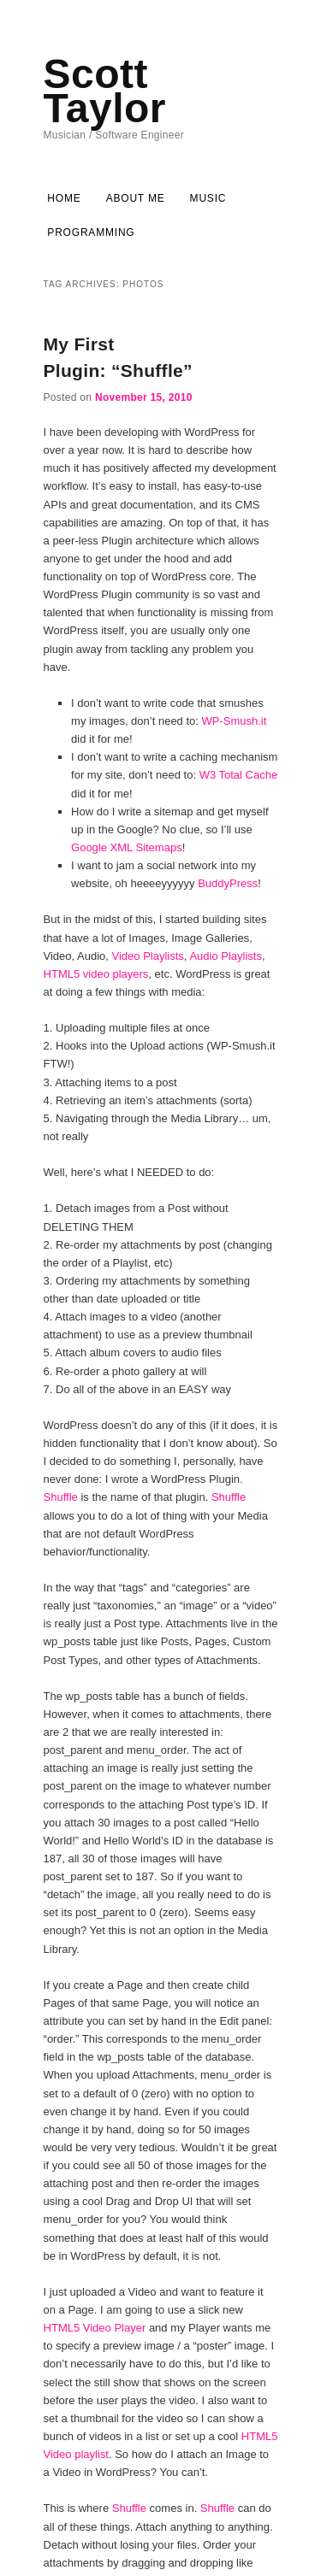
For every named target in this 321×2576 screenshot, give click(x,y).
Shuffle (61, 1497)
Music (208, 198)
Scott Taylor (105, 91)
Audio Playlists (225, 956)
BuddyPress (228, 883)
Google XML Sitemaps (126, 847)
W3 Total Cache (238, 774)
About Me (135, 198)
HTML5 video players (96, 973)
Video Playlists (148, 956)
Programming (90, 232)
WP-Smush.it (234, 721)
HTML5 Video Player (95, 2327)
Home (63, 198)
